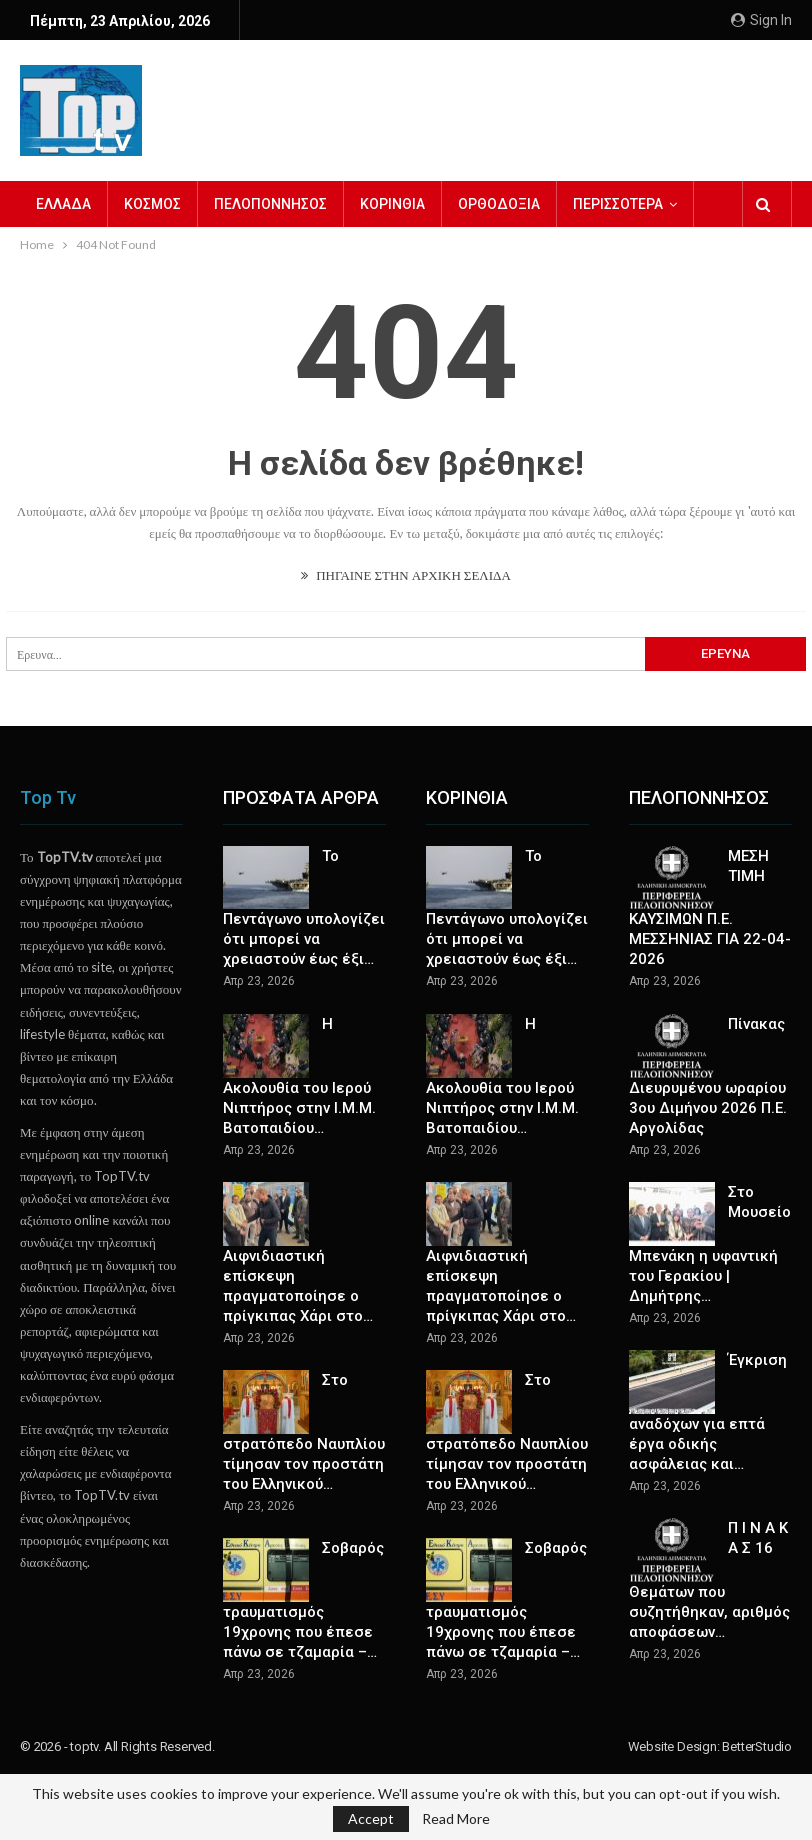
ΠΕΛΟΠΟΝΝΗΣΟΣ (270, 204)
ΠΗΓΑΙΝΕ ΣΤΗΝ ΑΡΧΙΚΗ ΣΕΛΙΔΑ (406, 575)
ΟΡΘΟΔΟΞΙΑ (499, 204)
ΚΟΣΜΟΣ (152, 204)
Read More (456, 1819)
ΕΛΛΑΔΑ (63, 204)
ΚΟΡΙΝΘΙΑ (392, 204)
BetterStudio (757, 1746)
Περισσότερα (618, 204)
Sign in (761, 20)
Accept (371, 1818)
